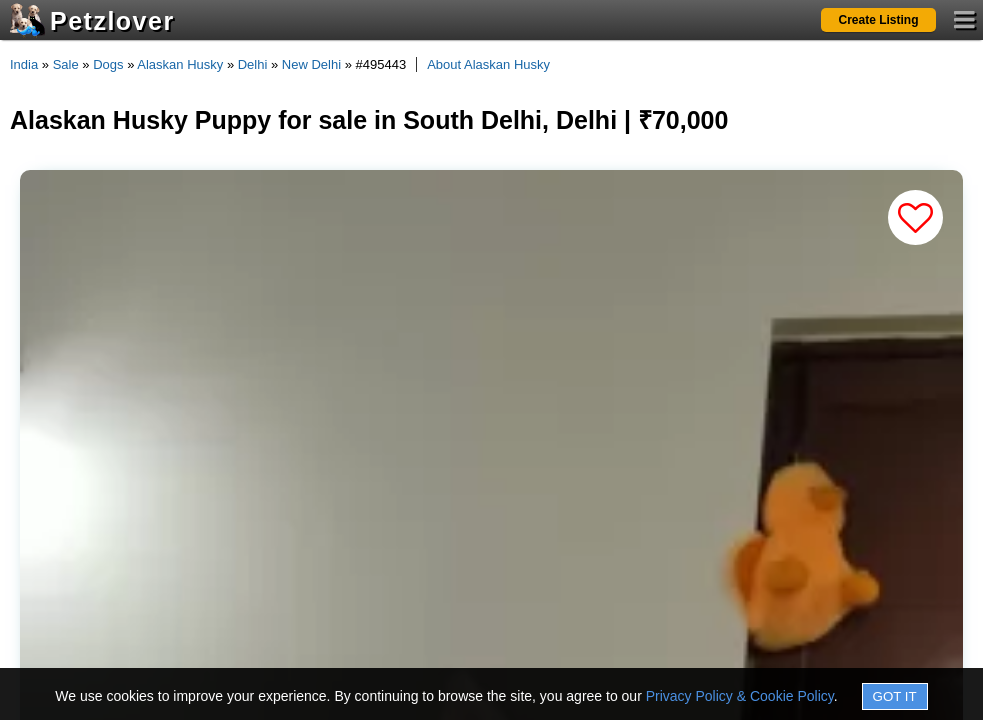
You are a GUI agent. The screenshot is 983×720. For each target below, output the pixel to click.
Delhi (253, 64)
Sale (66, 64)
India (24, 64)
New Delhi (311, 64)
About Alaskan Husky (488, 64)
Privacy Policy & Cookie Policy (740, 696)
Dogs (108, 64)
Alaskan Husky (180, 64)
